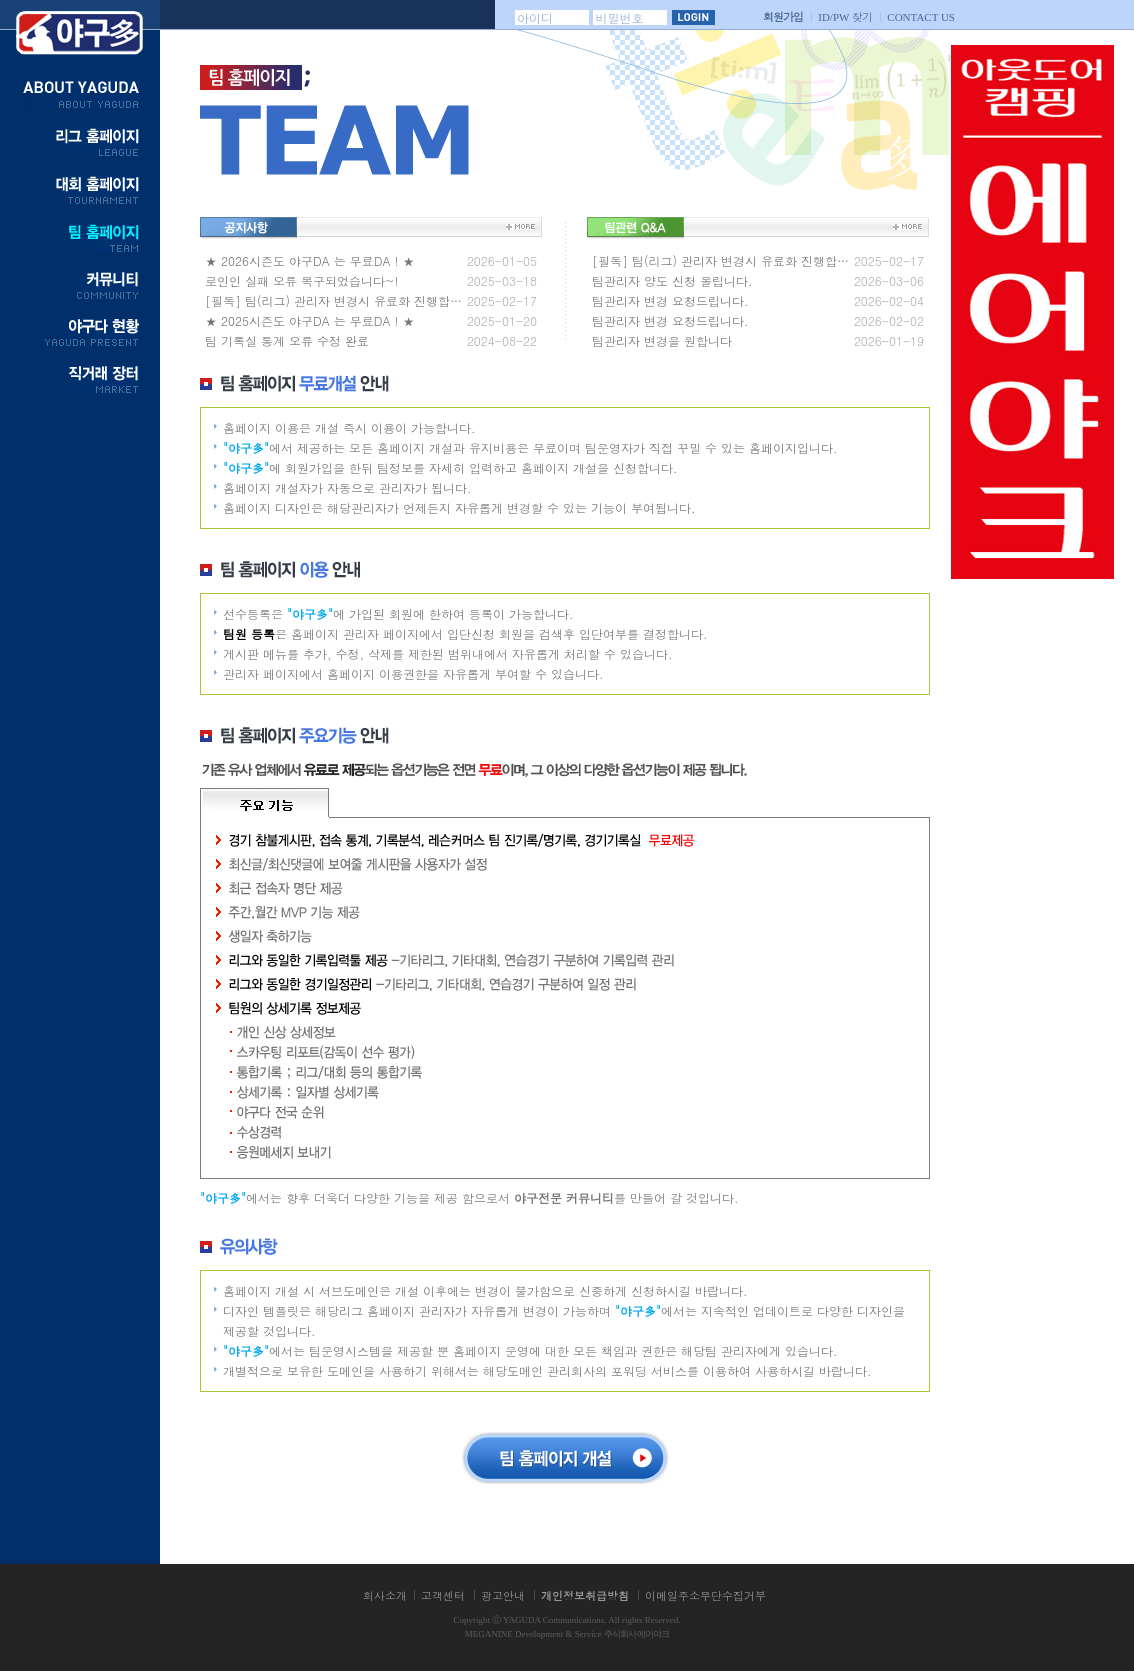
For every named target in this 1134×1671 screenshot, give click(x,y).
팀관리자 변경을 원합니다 (662, 340)
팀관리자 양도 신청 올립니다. (672, 280)
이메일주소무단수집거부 (705, 1595)
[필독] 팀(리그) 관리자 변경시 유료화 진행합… (333, 300)
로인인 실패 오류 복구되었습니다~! (302, 280)
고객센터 (443, 1595)
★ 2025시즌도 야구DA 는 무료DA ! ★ (309, 320)
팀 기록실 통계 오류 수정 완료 (287, 340)
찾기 (845, 16)
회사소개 (385, 1595)
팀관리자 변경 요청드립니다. (670, 300)
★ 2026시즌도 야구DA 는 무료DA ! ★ (309, 260)
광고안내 (503, 1595)
